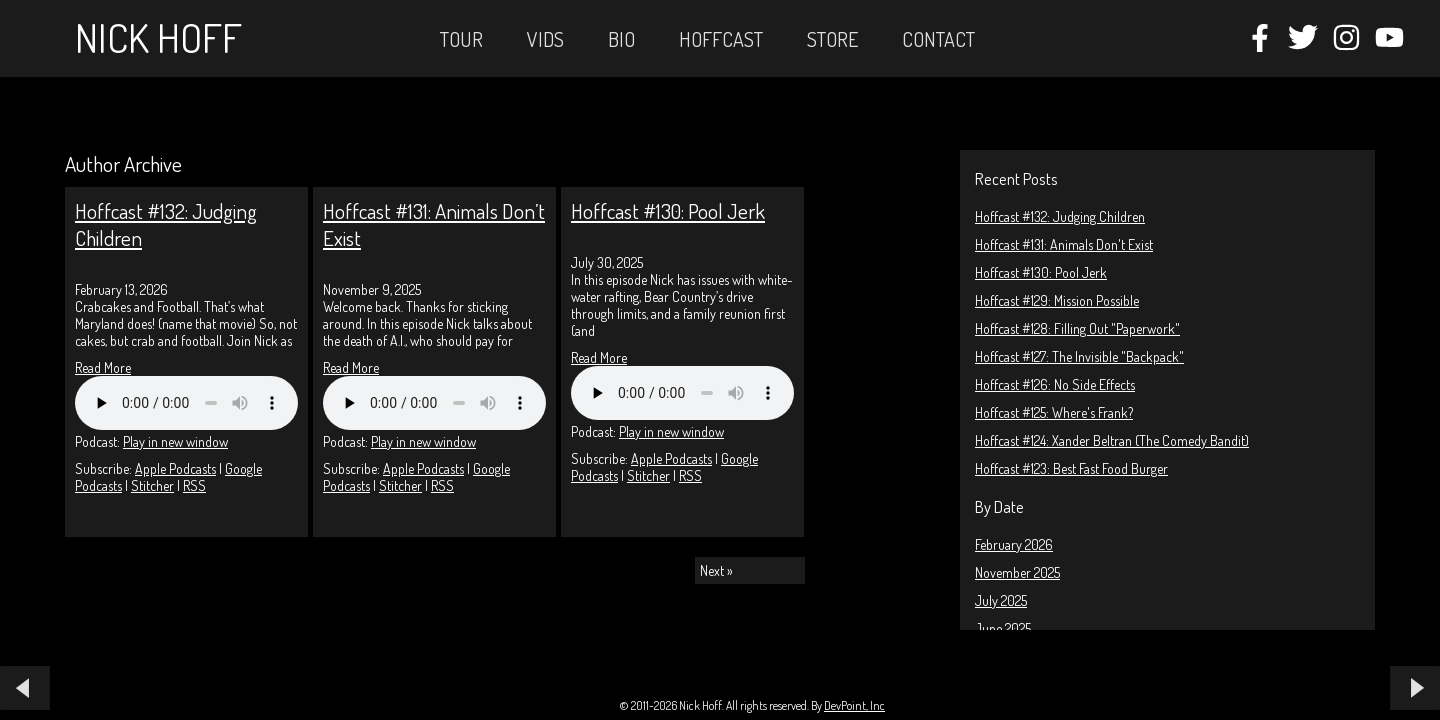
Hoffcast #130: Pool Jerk (1041, 272)
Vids (545, 39)
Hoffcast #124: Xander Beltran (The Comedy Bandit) (1112, 440)
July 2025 (1001, 600)
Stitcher (152, 485)
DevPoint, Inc (854, 705)
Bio (621, 39)
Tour (461, 39)
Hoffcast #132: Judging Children (1060, 216)
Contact (938, 39)
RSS (194, 485)
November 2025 (1017, 572)
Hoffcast (721, 39)
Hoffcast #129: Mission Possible (1057, 300)
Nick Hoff (158, 37)
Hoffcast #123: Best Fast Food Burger (1071, 468)
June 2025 (1003, 628)
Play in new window (175, 441)
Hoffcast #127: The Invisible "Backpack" (1079, 356)
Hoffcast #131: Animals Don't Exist (1064, 244)
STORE (832, 39)
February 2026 (1014, 544)
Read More (103, 367)
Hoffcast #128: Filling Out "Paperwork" (1077, 328)
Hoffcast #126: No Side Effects (1055, 384)
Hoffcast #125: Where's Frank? (1054, 412)
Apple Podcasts (175, 468)
